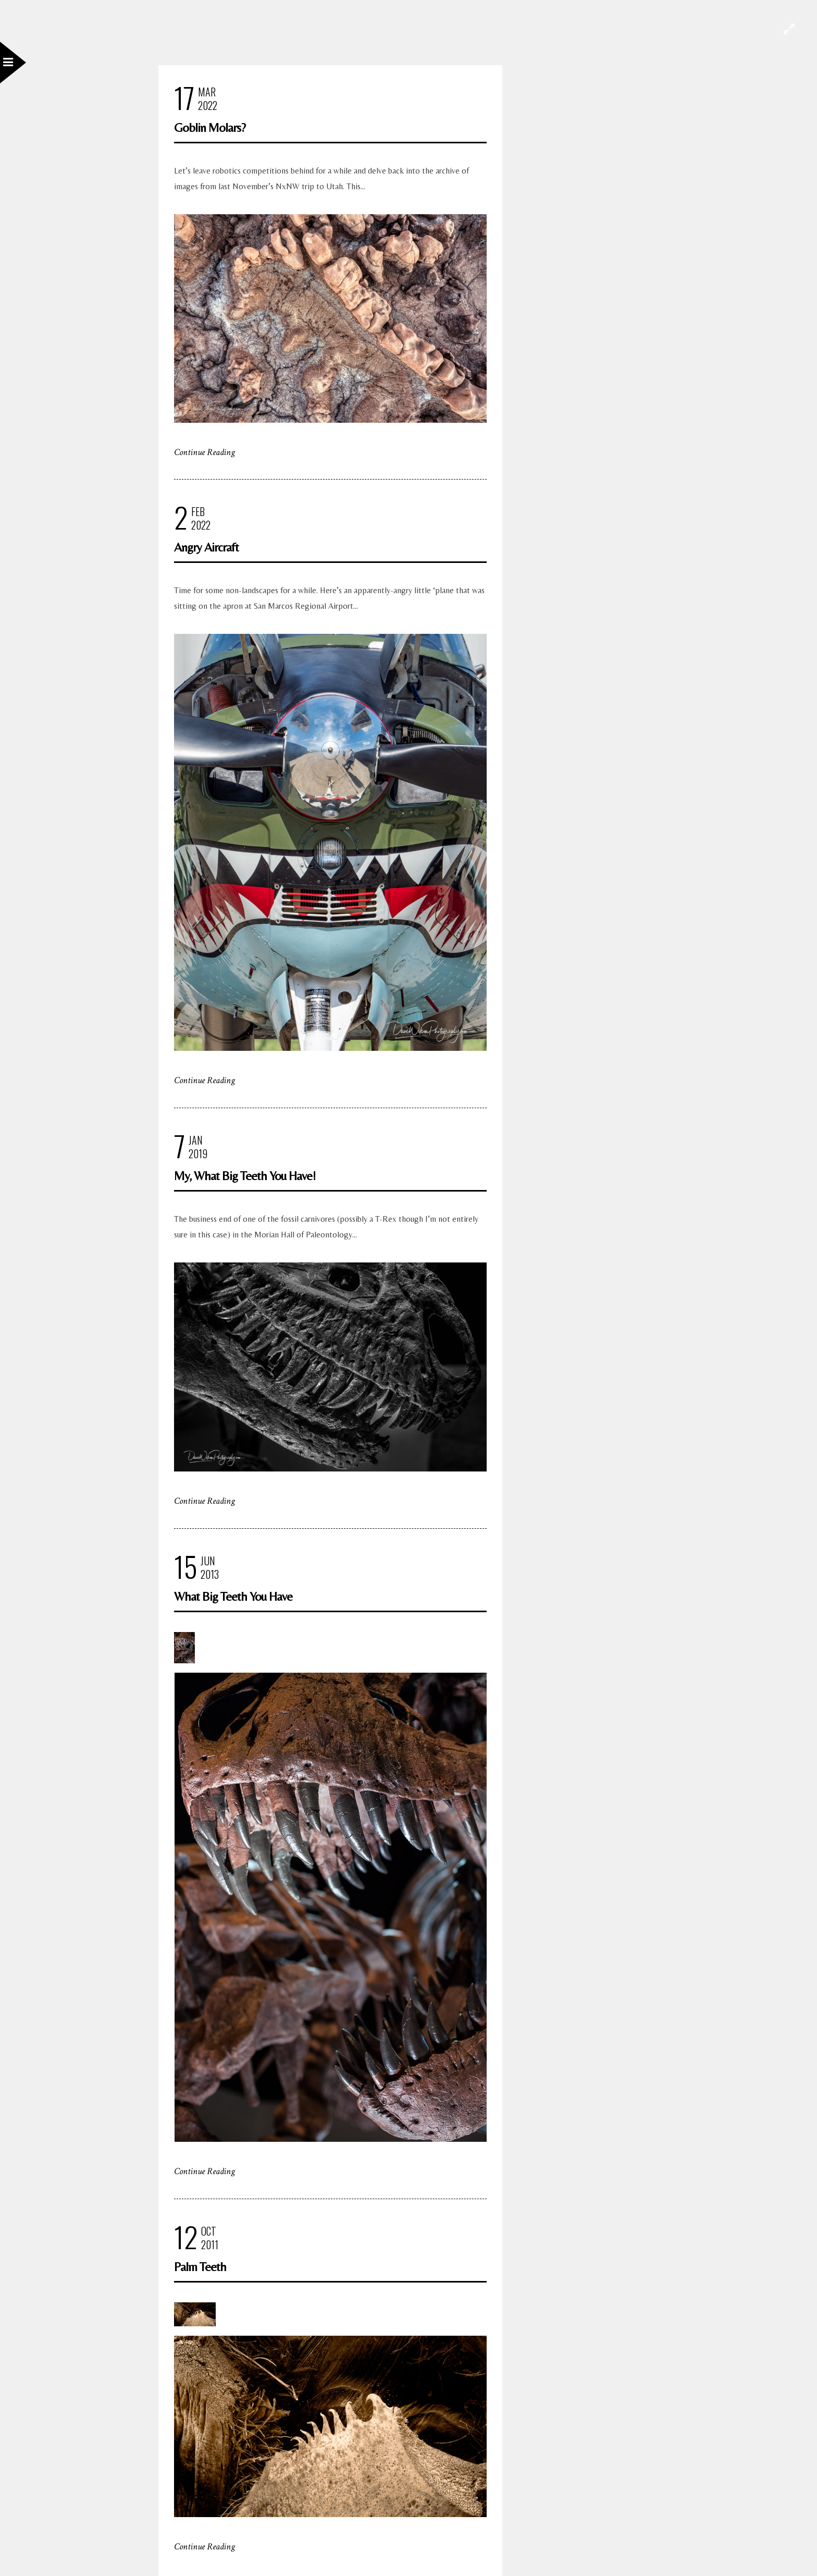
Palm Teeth (200, 2267)
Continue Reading (204, 452)
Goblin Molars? (209, 127)
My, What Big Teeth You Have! (244, 1176)
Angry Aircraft (206, 547)
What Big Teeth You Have (233, 1596)
